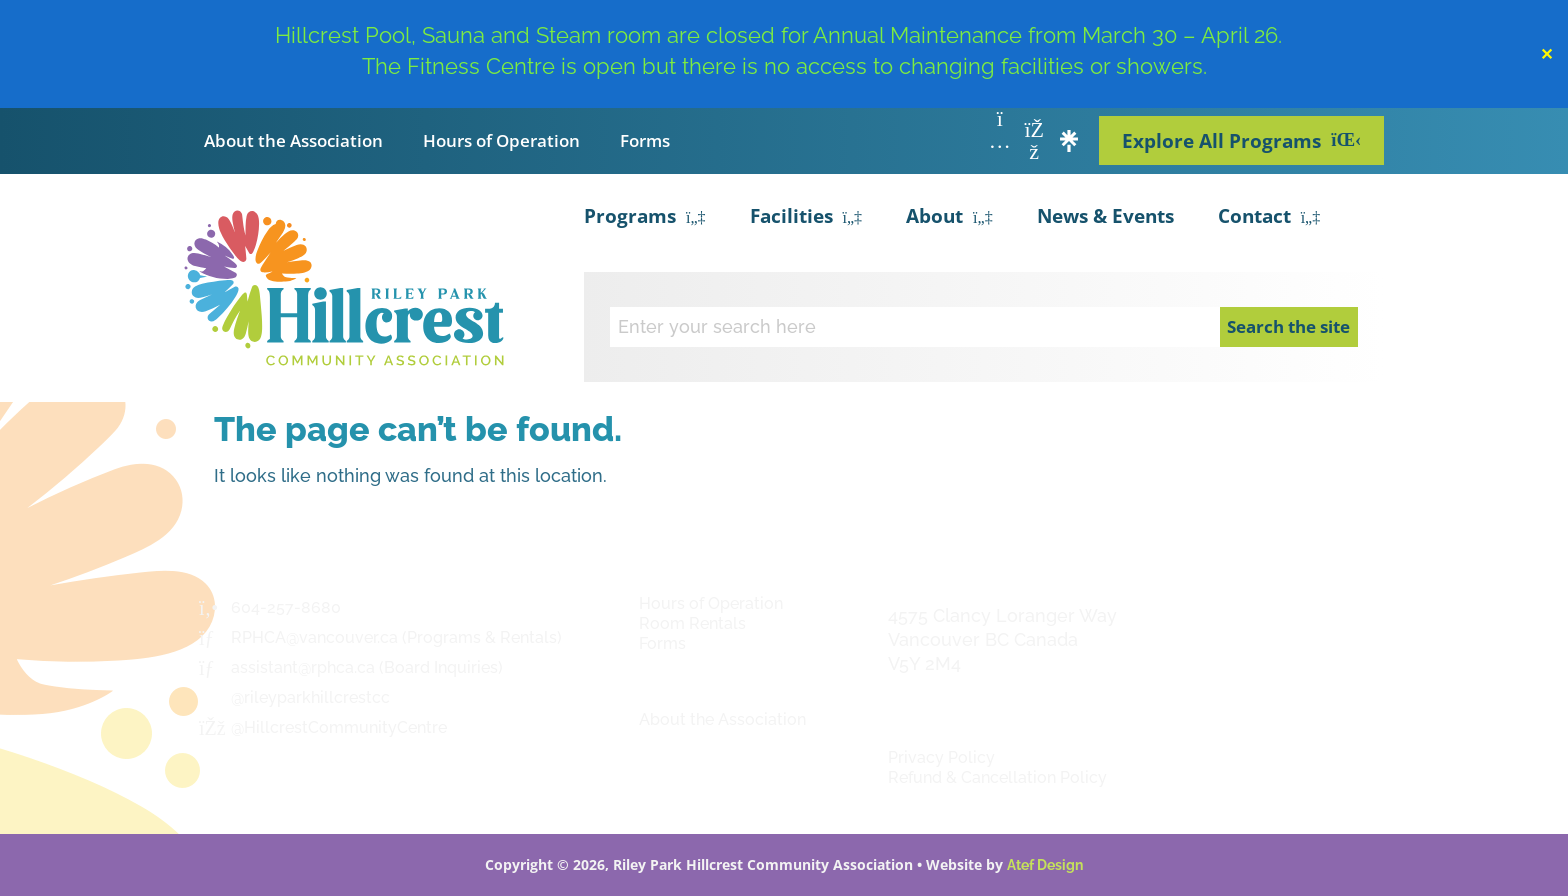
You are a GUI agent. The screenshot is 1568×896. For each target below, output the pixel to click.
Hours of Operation (501, 140)
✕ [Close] (1546, 54)
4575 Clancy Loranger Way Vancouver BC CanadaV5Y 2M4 (1002, 639)
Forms (645, 140)
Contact (1269, 218)
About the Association (293, 140)
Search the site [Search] (1288, 326)
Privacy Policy (941, 757)
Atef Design (1045, 865)
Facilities (806, 218)
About (949, 218)
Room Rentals (692, 623)
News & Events (1105, 216)
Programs (645, 218)
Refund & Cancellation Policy (997, 777)
